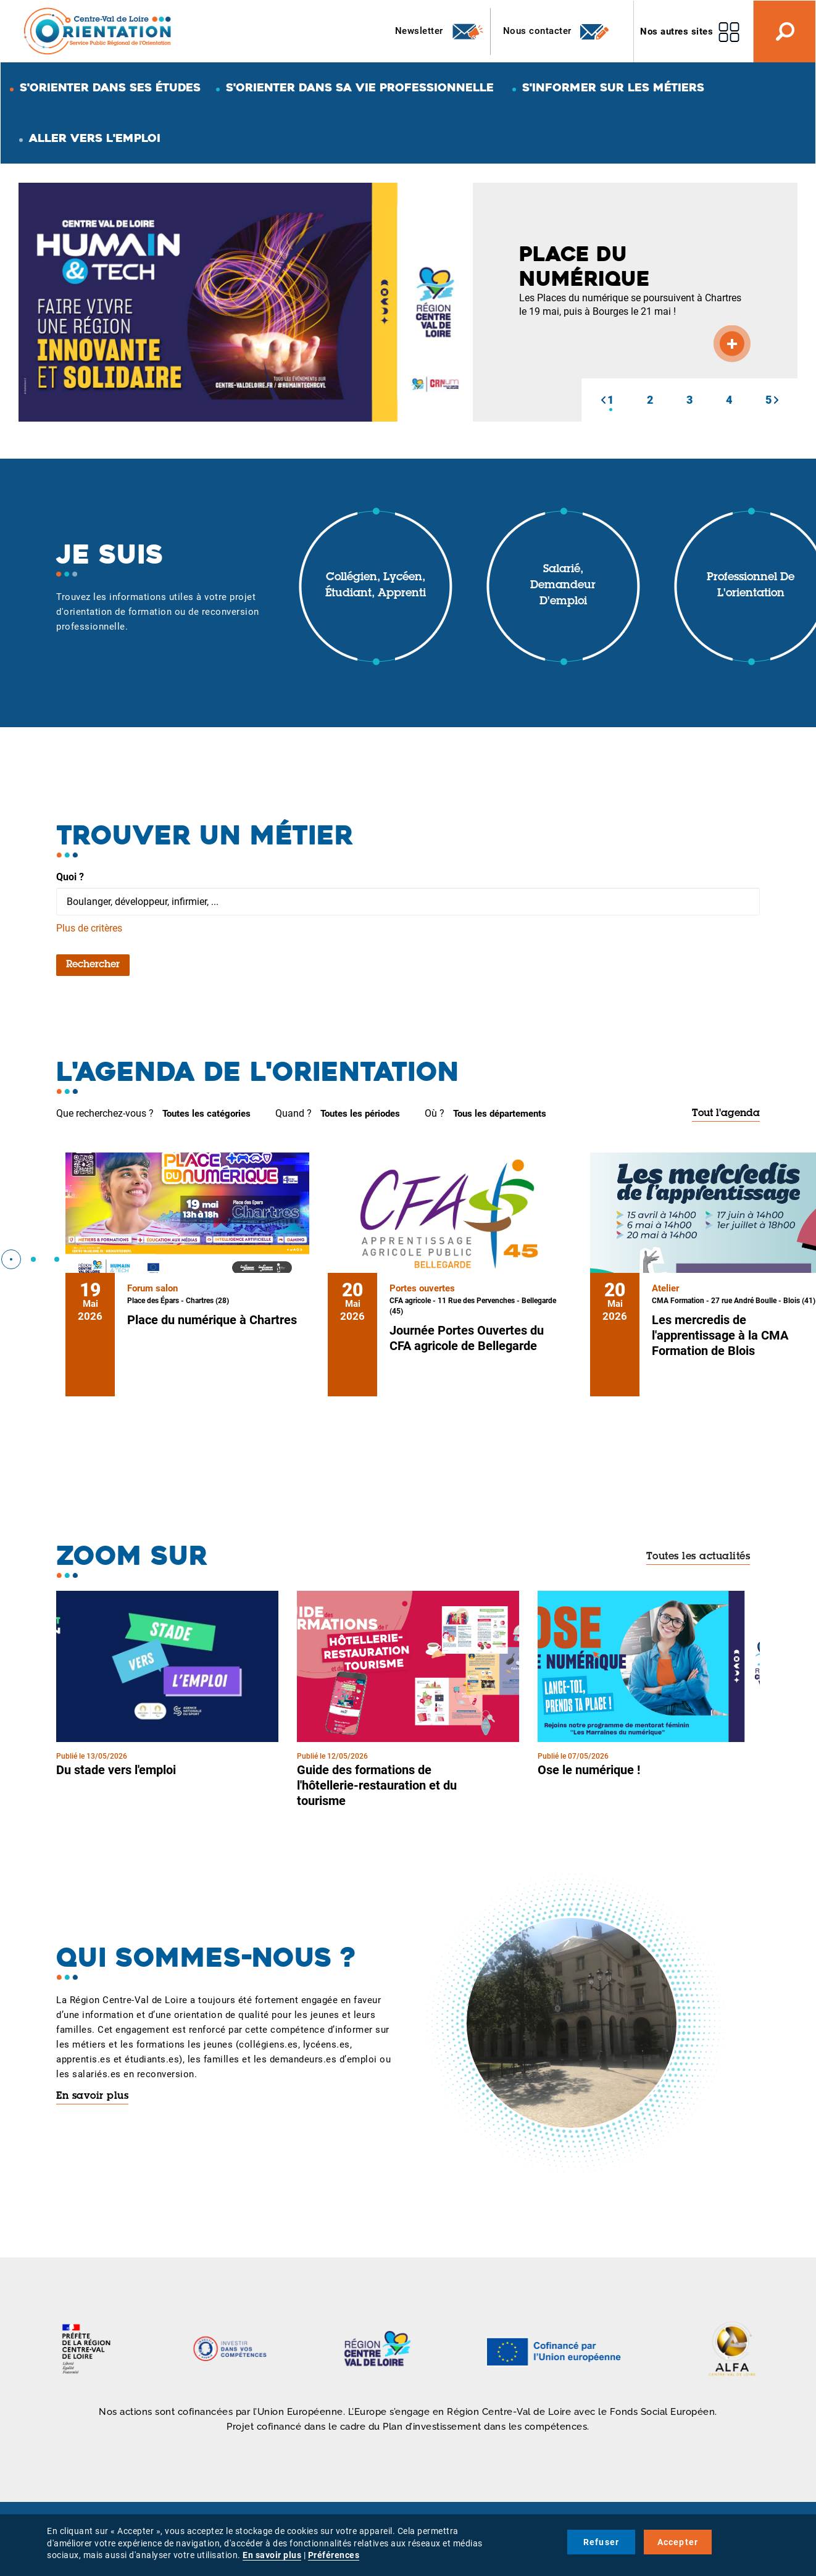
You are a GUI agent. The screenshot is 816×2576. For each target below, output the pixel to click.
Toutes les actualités (698, 1557)
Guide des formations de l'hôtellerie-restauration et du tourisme (377, 1785)
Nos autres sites (676, 31)
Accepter (678, 2542)
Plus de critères (89, 928)
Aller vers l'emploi (94, 138)
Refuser (601, 2542)
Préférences (334, 2555)
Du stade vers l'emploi (116, 1769)
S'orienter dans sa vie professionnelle (360, 87)
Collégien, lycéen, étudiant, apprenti (375, 585)
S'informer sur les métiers (613, 87)
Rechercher (93, 965)
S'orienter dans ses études (110, 87)
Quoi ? (70, 877)
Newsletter (440, 31)
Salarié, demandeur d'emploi (563, 585)
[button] (603, 400)
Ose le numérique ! (589, 1769)
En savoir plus (92, 2096)
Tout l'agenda (726, 1114)
